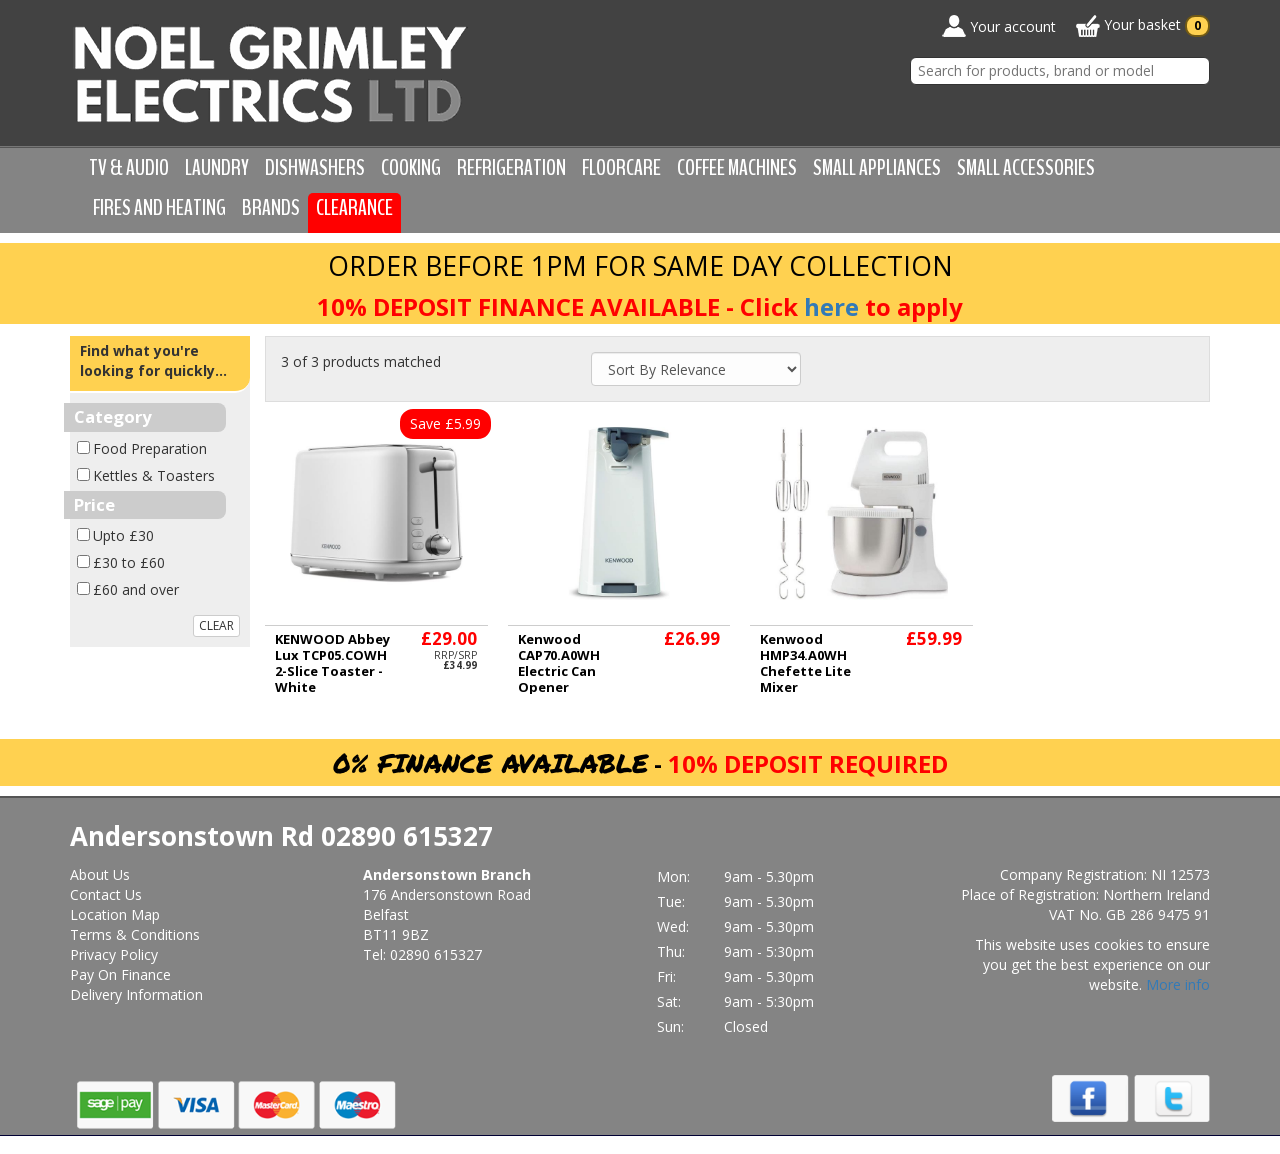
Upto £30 (123, 535)
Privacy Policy (114, 954)
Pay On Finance (120, 974)
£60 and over (136, 589)
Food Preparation (150, 448)
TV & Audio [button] (129, 168)
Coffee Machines (737, 168)
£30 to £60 (129, 562)
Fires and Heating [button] (159, 208)
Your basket (1143, 26)
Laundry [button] (217, 168)
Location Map (115, 914)
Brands (271, 208)
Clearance (354, 208)
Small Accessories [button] (1026, 168)
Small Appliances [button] (877, 168)
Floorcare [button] (621, 168)
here (831, 306)
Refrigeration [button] (511, 168)
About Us (100, 874)
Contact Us (106, 894)
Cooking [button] (411, 168)
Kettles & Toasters (154, 475)
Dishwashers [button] (315, 168)
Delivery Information (136, 994)
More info (1178, 984)
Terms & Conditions (135, 934)
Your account (999, 26)
